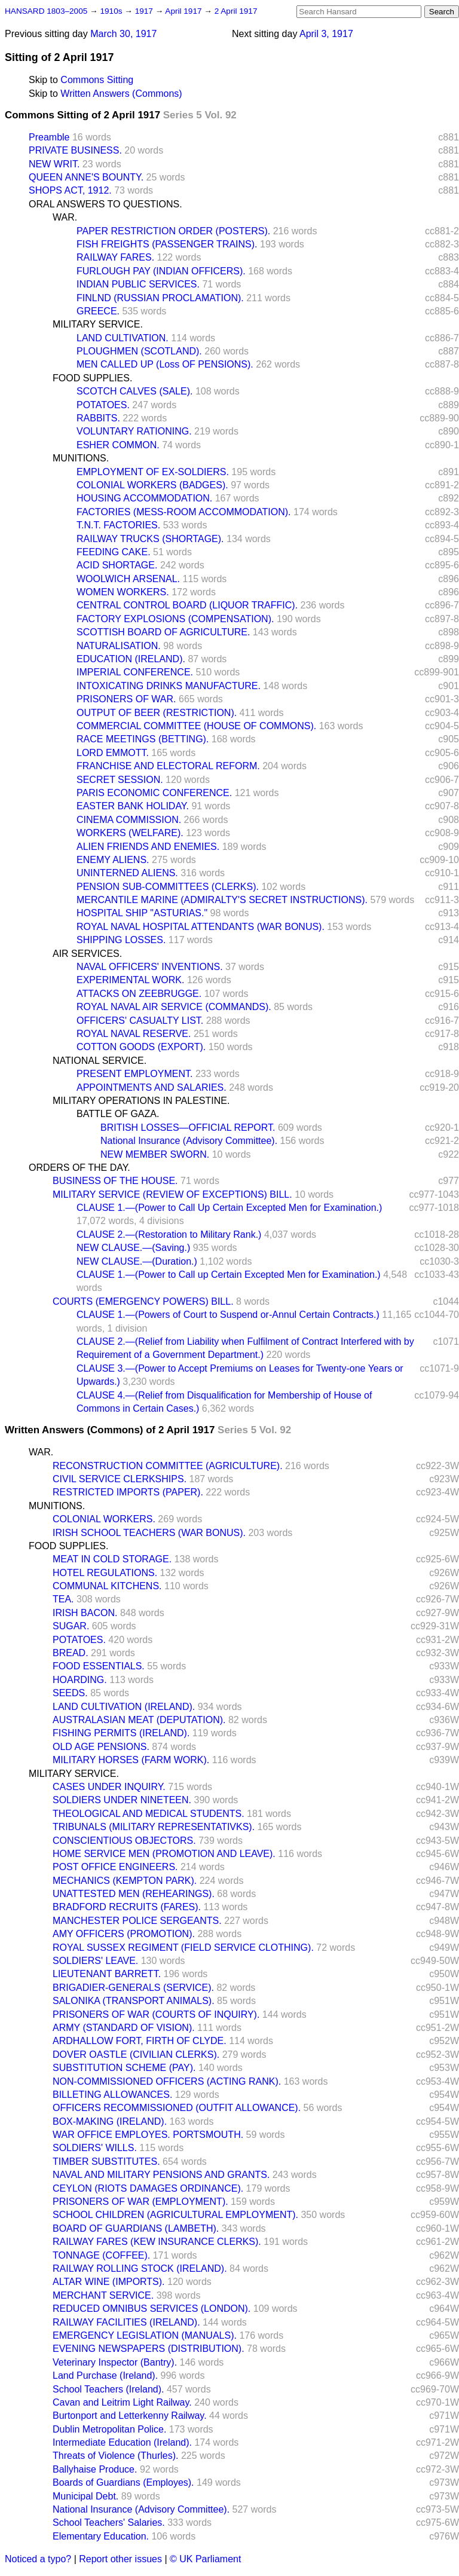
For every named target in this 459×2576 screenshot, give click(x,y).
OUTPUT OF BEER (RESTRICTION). (156, 713)
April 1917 (184, 11)
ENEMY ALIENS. (112, 860)
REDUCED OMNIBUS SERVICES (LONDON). (151, 2308)
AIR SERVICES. (87, 954)
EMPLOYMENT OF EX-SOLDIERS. (152, 472)
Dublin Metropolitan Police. (109, 2429)
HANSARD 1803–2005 (46, 11)
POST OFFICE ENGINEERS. (115, 1867)
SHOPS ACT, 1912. (70, 190)
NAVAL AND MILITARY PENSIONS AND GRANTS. (161, 2175)
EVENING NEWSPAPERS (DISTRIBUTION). (148, 2349)
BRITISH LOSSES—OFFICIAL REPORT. (188, 1127)
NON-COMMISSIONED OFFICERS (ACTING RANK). (167, 2081)
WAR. (65, 217)
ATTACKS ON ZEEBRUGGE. (138, 994)
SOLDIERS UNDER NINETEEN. (122, 1800)
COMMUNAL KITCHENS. (107, 1586)
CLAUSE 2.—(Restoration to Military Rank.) (168, 1234)
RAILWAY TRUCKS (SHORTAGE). (150, 539)
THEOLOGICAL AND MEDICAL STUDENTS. (148, 1814)
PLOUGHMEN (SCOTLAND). (139, 351)
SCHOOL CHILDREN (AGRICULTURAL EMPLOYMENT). (175, 2215)
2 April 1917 (236, 11)
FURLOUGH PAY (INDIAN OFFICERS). (161, 271)
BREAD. (70, 1653)
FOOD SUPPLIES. (92, 378)
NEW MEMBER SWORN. (154, 1154)
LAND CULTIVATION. (122, 338)
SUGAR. (71, 1626)
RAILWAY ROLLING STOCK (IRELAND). (140, 2268)
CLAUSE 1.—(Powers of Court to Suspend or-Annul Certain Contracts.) (228, 1315)
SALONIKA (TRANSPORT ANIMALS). (134, 2001)
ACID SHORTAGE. (116, 565)
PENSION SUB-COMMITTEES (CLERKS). (167, 887)
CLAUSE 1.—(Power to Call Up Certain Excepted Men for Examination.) (229, 1208)
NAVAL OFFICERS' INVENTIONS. (149, 967)
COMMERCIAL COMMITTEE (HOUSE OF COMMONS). (196, 726)
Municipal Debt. (85, 2496)
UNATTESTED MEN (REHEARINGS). (134, 1894)
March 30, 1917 (123, 34)
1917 (145, 11)
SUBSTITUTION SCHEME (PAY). (124, 2068)
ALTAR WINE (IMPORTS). (109, 2282)
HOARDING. (80, 1680)
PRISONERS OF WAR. (126, 699)
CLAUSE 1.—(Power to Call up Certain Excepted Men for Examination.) (228, 1274)
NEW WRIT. (54, 164)
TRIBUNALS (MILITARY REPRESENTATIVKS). (154, 1827)
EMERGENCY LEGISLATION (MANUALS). (145, 2335)
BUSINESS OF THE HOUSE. (115, 1181)
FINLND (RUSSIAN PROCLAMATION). (160, 298)
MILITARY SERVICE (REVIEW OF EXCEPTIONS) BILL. (172, 1194)
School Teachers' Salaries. (109, 2522)
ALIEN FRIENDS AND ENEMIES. (147, 847)
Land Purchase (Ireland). (105, 2375)
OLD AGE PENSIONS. (101, 1747)
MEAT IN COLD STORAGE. (112, 1559)
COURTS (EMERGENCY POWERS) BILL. (143, 1301)
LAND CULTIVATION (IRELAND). (124, 1707)
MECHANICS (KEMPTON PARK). (125, 1881)
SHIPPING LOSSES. (121, 940)
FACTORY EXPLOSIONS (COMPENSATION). (175, 619)
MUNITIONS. (81, 458)
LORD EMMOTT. (112, 753)
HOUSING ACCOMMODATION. (144, 498)
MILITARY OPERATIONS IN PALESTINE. (141, 1101)
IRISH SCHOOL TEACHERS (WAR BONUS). (149, 1533)
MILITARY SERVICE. (98, 324)
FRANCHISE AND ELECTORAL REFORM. (168, 766)
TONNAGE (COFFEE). (101, 2255)
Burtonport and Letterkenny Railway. (130, 2415)
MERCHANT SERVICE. (103, 2295)
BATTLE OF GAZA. (117, 1114)
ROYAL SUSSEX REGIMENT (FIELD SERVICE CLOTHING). (183, 1947)
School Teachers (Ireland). (108, 2389)
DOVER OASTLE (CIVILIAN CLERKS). (136, 2054)
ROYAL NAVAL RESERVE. (133, 1034)
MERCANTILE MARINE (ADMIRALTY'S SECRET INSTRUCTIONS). (222, 900)
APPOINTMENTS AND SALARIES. (151, 1087)
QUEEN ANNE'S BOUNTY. (86, 177)
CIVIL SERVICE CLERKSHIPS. (119, 1479)
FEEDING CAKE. (113, 552)
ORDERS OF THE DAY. (79, 1167)
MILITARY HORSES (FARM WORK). (131, 1760)
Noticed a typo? (38, 2559)
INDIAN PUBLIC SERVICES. (138, 284)
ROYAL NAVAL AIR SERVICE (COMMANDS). (173, 1007)
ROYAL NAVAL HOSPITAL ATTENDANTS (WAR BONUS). (200, 927)
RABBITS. (98, 418)
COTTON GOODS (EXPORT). (141, 1047)
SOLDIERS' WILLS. (95, 2148)
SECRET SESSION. (119, 780)
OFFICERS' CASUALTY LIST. (139, 1020)
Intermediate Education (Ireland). (122, 2442)
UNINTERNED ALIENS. (127, 873)
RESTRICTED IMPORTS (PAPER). (128, 1492)
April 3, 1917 (326, 34)
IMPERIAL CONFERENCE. (134, 672)
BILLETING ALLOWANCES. (112, 2094)
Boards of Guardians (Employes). (123, 2482)
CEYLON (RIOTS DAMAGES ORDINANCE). (148, 2188)
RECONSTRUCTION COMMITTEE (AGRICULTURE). (168, 1466)
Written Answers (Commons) (121, 93)
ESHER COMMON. (118, 445)
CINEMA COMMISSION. (128, 820)
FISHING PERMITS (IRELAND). (121, 1733)
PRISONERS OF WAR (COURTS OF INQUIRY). (156, 2014)
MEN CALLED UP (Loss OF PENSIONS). (164, 364)
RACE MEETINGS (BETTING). (142, 739)
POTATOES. (103, 405)
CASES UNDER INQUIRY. (109, 1787)
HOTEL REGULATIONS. (105, 1573)
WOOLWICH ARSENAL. (128, 579)
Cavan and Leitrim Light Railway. (122, 2402)
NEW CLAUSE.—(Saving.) (133, 1248)
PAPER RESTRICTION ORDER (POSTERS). (173, 231)
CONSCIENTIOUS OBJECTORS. (124, 1840)
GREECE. (98, 311)
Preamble (49, 137)
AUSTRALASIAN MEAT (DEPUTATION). (139, 1720)
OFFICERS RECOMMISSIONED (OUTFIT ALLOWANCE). (177, 2108)
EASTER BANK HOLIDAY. (132, 806)
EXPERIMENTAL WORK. (130, 980)
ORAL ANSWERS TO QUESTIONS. (105, 204)
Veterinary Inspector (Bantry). (115, 2362)
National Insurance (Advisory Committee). (188, 1141)
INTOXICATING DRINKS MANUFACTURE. (168, 686)
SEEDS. (70, 1693)
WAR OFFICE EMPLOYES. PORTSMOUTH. (148, 2135)
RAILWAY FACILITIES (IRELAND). (126, 2322)
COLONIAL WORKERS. (104, 1519)
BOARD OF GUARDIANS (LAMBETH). (136, 2228)
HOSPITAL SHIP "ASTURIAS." (141, 913)
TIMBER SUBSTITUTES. (106, 2161)
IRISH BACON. (85, 1613)
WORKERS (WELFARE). (129, 833)
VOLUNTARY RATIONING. (134, 431)
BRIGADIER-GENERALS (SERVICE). (133, 1988)
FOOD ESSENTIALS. (99, 1666)
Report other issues (120, 2559)
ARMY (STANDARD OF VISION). (124, 2028)
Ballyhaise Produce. (95, 2469)
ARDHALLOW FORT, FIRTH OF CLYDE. (140, 2041)
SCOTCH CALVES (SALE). (134, 391)
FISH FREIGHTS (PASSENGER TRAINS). (167, 244)
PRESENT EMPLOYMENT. (134, 1074)
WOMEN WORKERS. (122, 592)
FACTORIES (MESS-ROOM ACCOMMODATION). (183, 512)
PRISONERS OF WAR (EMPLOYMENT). (140, 2201)
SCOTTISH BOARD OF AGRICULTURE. (163, 632)
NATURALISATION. (118, 646)
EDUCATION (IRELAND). (130, 659)
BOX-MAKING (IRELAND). (110, 2121)
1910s (112, 11)
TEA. (63, 1599)
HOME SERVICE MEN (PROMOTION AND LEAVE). (164, 1854)
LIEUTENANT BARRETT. (107, 1974)
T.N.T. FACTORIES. (118, 525)
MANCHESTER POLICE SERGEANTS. (137, 1921)
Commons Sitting (96, 80)
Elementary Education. (101, 2536)
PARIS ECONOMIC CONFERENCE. (154, 793)
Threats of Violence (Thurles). (115, 2455)
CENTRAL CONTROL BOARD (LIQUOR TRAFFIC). (187, 605)
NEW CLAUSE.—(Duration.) (136, 1261)
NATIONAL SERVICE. (99, 1061)
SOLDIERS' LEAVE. (95, 1961)
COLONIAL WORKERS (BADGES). (152, 485)
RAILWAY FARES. (115, 257)
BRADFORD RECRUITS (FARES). (127, 1907)
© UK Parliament (205, 2559)
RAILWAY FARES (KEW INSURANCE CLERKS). (157, 2242)
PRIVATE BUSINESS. (75, 150)
